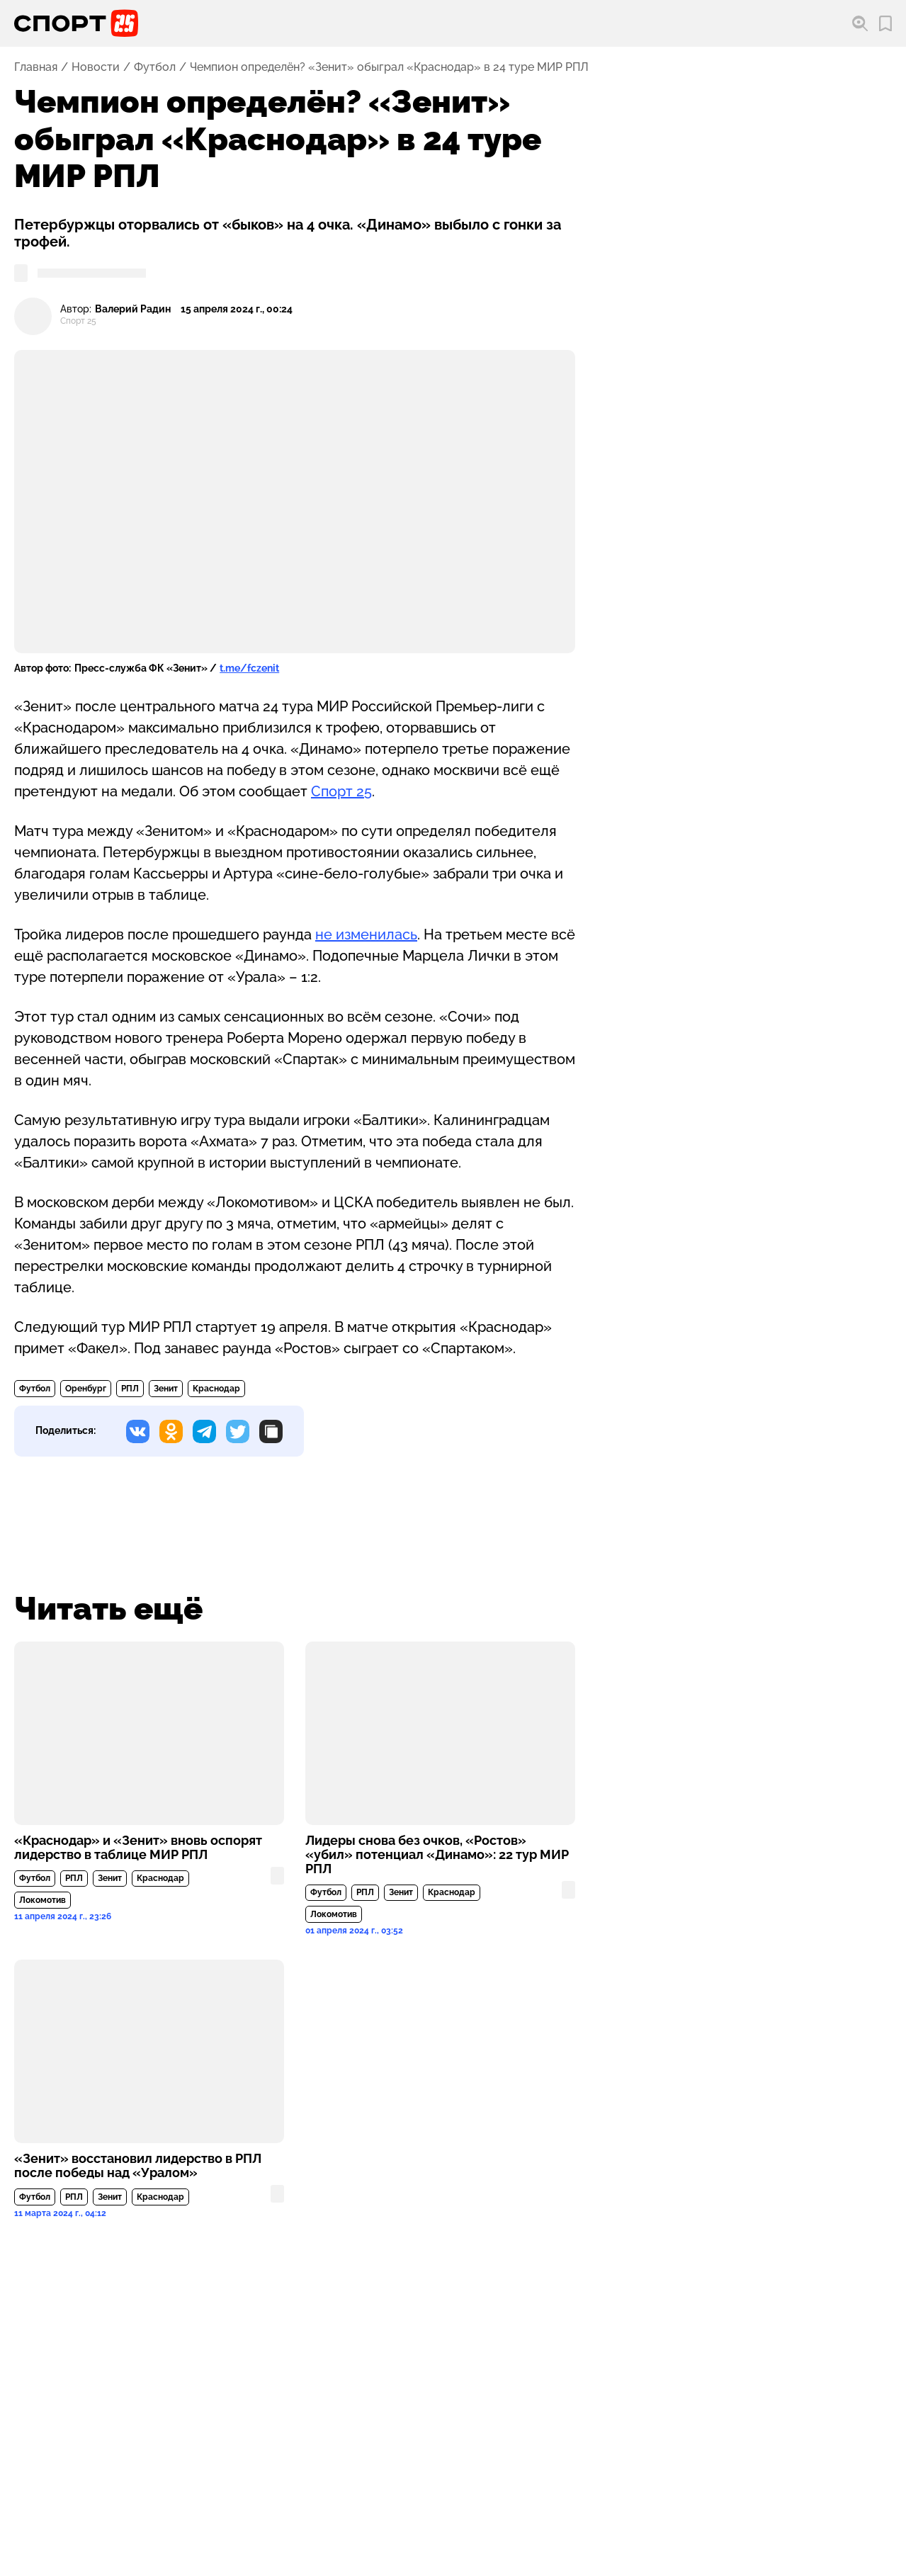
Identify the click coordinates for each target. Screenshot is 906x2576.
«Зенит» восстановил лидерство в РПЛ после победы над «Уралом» (137, 2166)
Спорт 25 (341, 791)
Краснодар (216, 1389)
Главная (35, 67)
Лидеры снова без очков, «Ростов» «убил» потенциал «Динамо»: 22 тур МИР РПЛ (437, 1855)
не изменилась (366, 934)
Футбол (155, 67)
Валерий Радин (133, 309)
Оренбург (85, 1389)
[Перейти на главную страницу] (76, 23)
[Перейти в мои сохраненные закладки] (885, 24)
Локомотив (42, 1900)
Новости (96, 67)
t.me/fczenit (249, 668)
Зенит (166, 1389)
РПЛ (130, 1389)
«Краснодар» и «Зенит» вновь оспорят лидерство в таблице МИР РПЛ (138, 1848)
